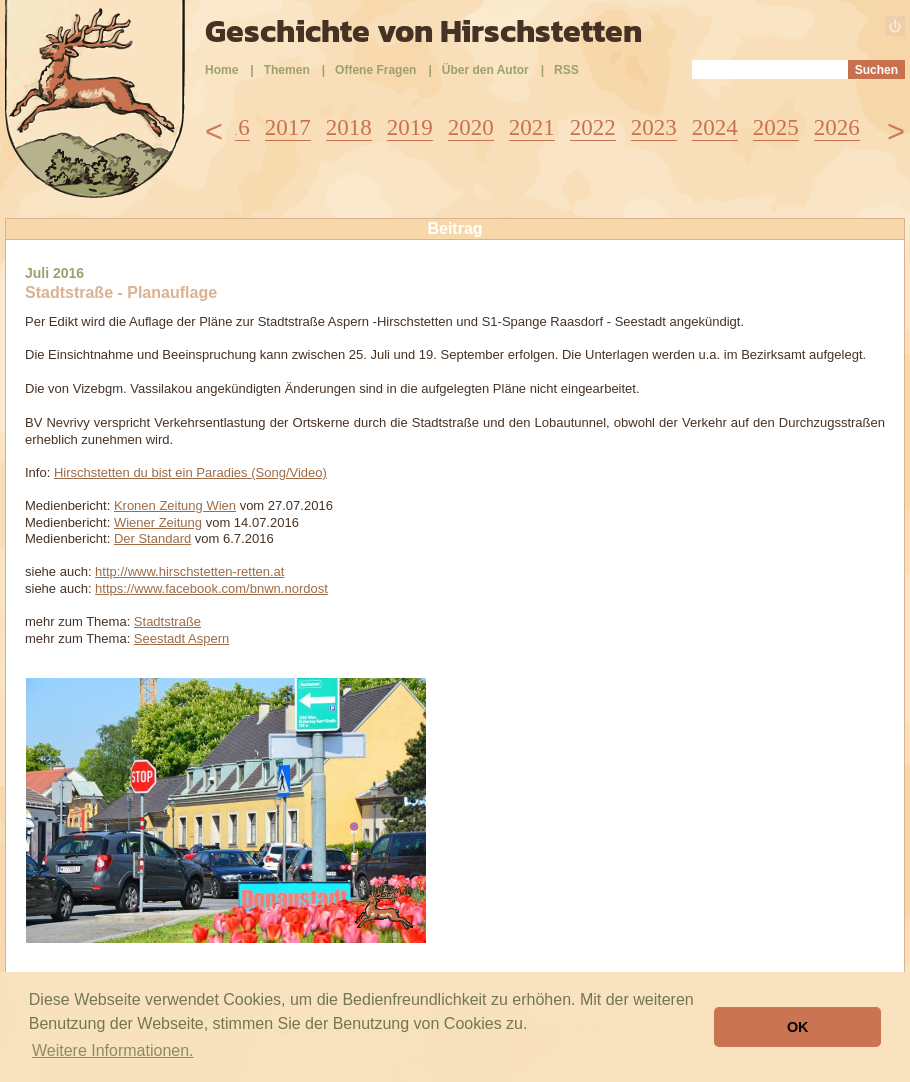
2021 (532, 127)
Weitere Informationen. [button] (113, 1050)
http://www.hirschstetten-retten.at (189, 571)
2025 (776, 127)
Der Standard (152, 538)
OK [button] (798, 1027)
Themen (287, 70)
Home (221, 70)
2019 (410, 127)
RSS (566, 70)
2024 (715, 127)
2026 (837, 127)
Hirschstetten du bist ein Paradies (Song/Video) (190, 472)
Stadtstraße (167, 621)
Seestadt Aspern (181, 638)
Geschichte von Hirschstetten (423, 31)
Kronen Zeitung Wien (175, 505)
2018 (349, 127)
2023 (654, 127)
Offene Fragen (375, 70)
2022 (593, 127)
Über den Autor (485, 70)
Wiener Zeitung (158, 522)
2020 (471, 127)
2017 (288, 127)
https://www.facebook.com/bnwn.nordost (211, 588)
